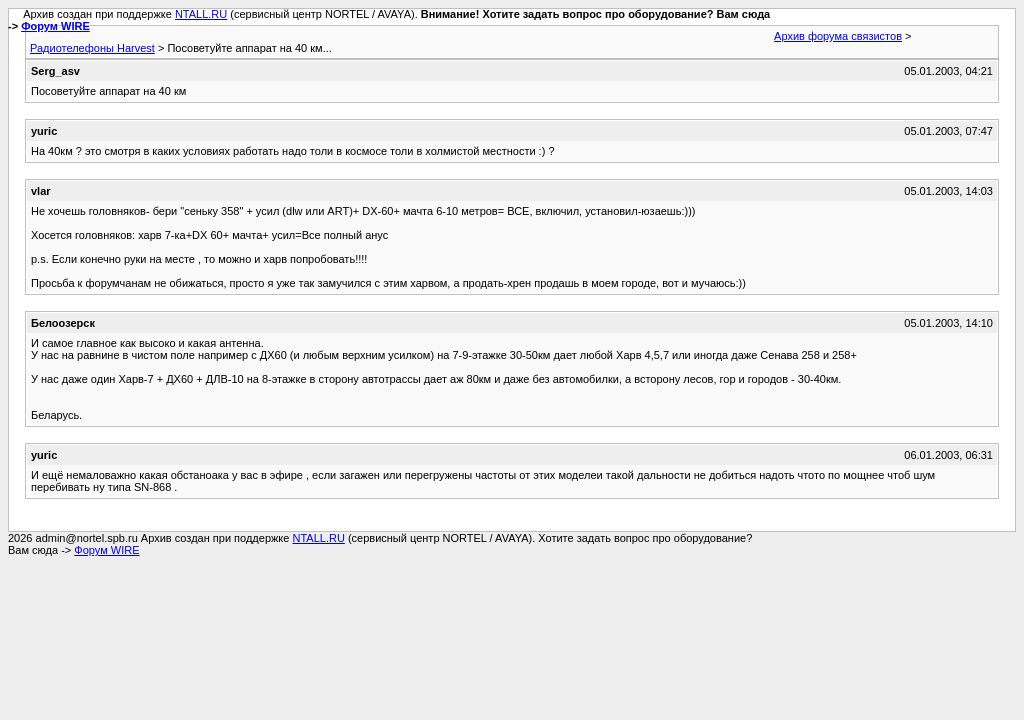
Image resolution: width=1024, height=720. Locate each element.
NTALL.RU (201, 14)
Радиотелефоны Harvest (92, 48)
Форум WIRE (55, 26)
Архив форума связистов (838, 36)
